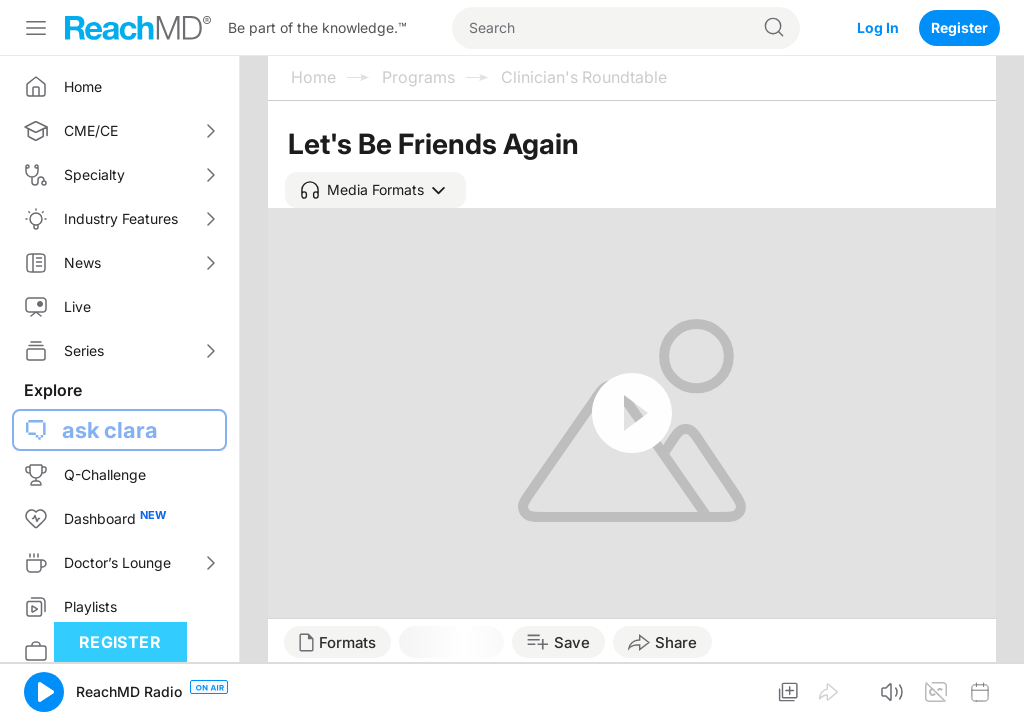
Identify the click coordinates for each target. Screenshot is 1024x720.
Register (959, 27)
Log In (878, 27)
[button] (375, 190)
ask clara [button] (110, 430)
